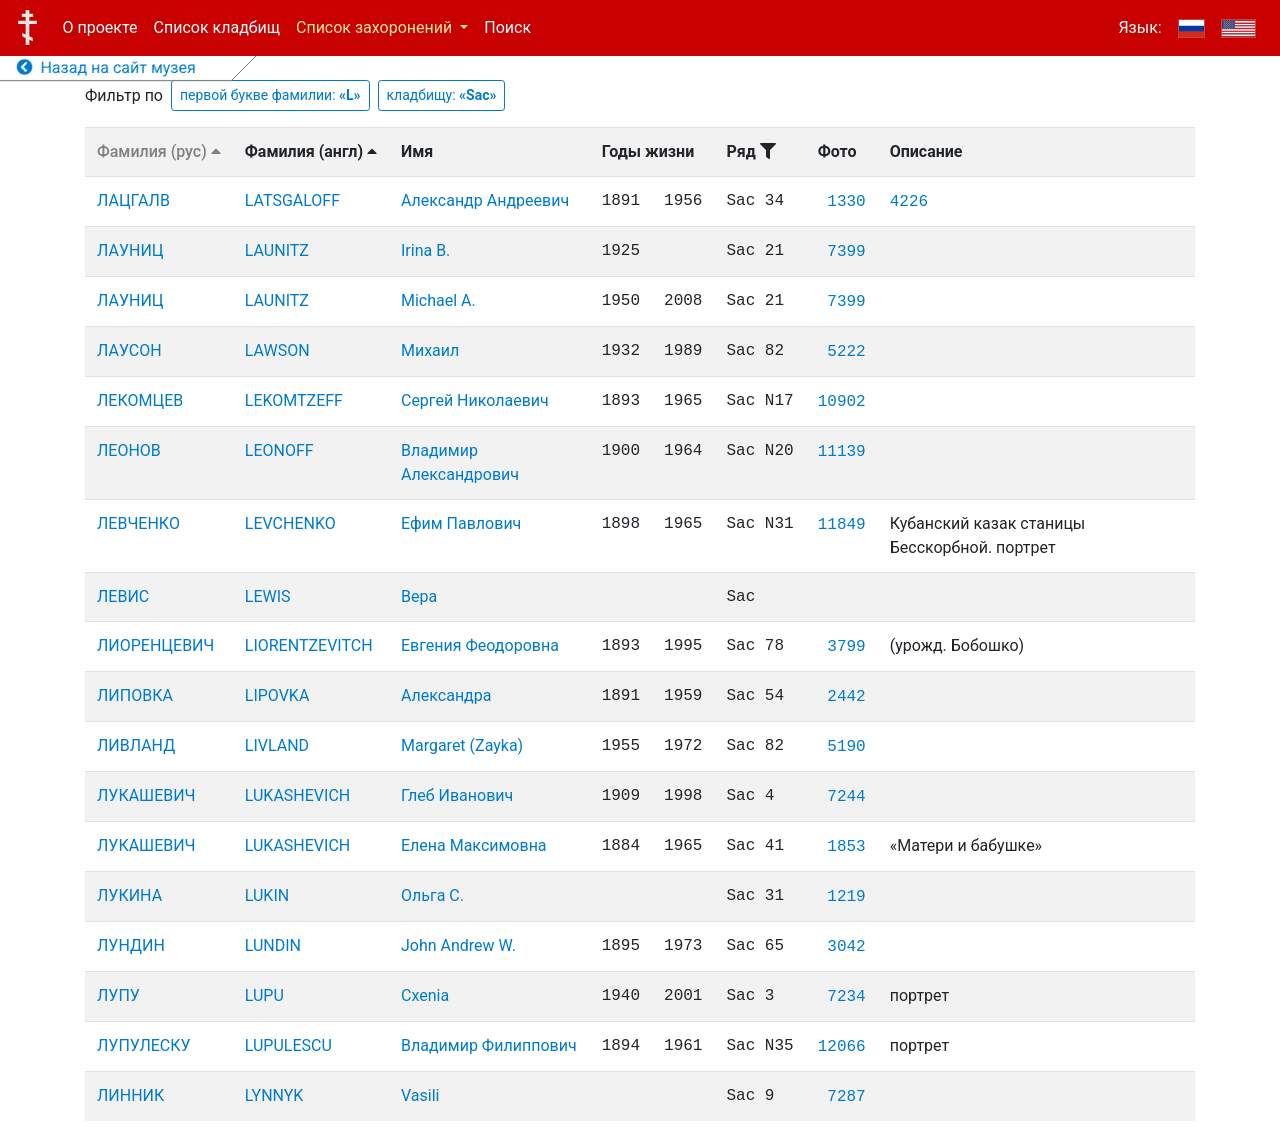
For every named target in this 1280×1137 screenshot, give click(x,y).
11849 (842, 525)
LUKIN (267, 895)
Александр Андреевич (485, 200)
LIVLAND (277, 745)
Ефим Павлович (461, 523)
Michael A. (438, 300)
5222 (846, 352)
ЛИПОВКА (135, 695)
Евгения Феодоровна (480, 645)
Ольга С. (432, 895)
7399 (846, 252)
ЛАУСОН (129, 350)
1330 (846, 202)
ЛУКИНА (129, 895)
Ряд (750, 151)
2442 (846, 697)
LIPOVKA (277, 695)
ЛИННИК (130, 1095)
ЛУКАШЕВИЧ (146, 795)
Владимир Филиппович (489, 1045)
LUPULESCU (288, 1045)
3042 (846, 947)
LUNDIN (273, 945)
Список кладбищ (217, 27)
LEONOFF (279, 450)
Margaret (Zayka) (462, 745)
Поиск (507, 27)
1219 (846, 897)
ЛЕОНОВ (129, 450)
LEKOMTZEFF (294, 400)
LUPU (264, 995)
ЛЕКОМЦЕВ (140, 400)
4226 (909, 202)
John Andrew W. (458, 945)
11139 (842, 452)
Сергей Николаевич (475, 400)
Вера (419, 596)
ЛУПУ (118, 995)
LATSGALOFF (292, 200)
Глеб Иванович (457, 795)
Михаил (430, 350)
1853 (846, 847)
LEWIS (268, 596)
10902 (842, 402)
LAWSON (277, 350)
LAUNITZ (277, 250)
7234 (846, 997)
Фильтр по (124, 95)
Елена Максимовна (474, 845)
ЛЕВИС (123, 596)
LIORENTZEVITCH (309, 645)
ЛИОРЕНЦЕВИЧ (155, 645)
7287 (846, 1097)
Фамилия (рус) (159, 151)
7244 (846, 797)
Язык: (1139, 27)
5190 (846, 747)
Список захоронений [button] (376, 27)
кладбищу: (442, 95)
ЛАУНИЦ (130, 250)
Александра (446, 695)
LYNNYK (274, 1095)
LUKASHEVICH (297, 795)
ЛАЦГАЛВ (133, 200)
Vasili (420, 1095)
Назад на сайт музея (106, 67)
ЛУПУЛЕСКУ (144, 1045)
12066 (842, 1047)
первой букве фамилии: (270, 95)
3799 (846, 647)
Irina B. (425, 250)
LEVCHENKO (290, 523)
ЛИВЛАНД (136, 745)
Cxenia (425, 995)
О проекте (100, 27)
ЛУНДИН (131, 945)
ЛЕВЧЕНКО (138, 523)
